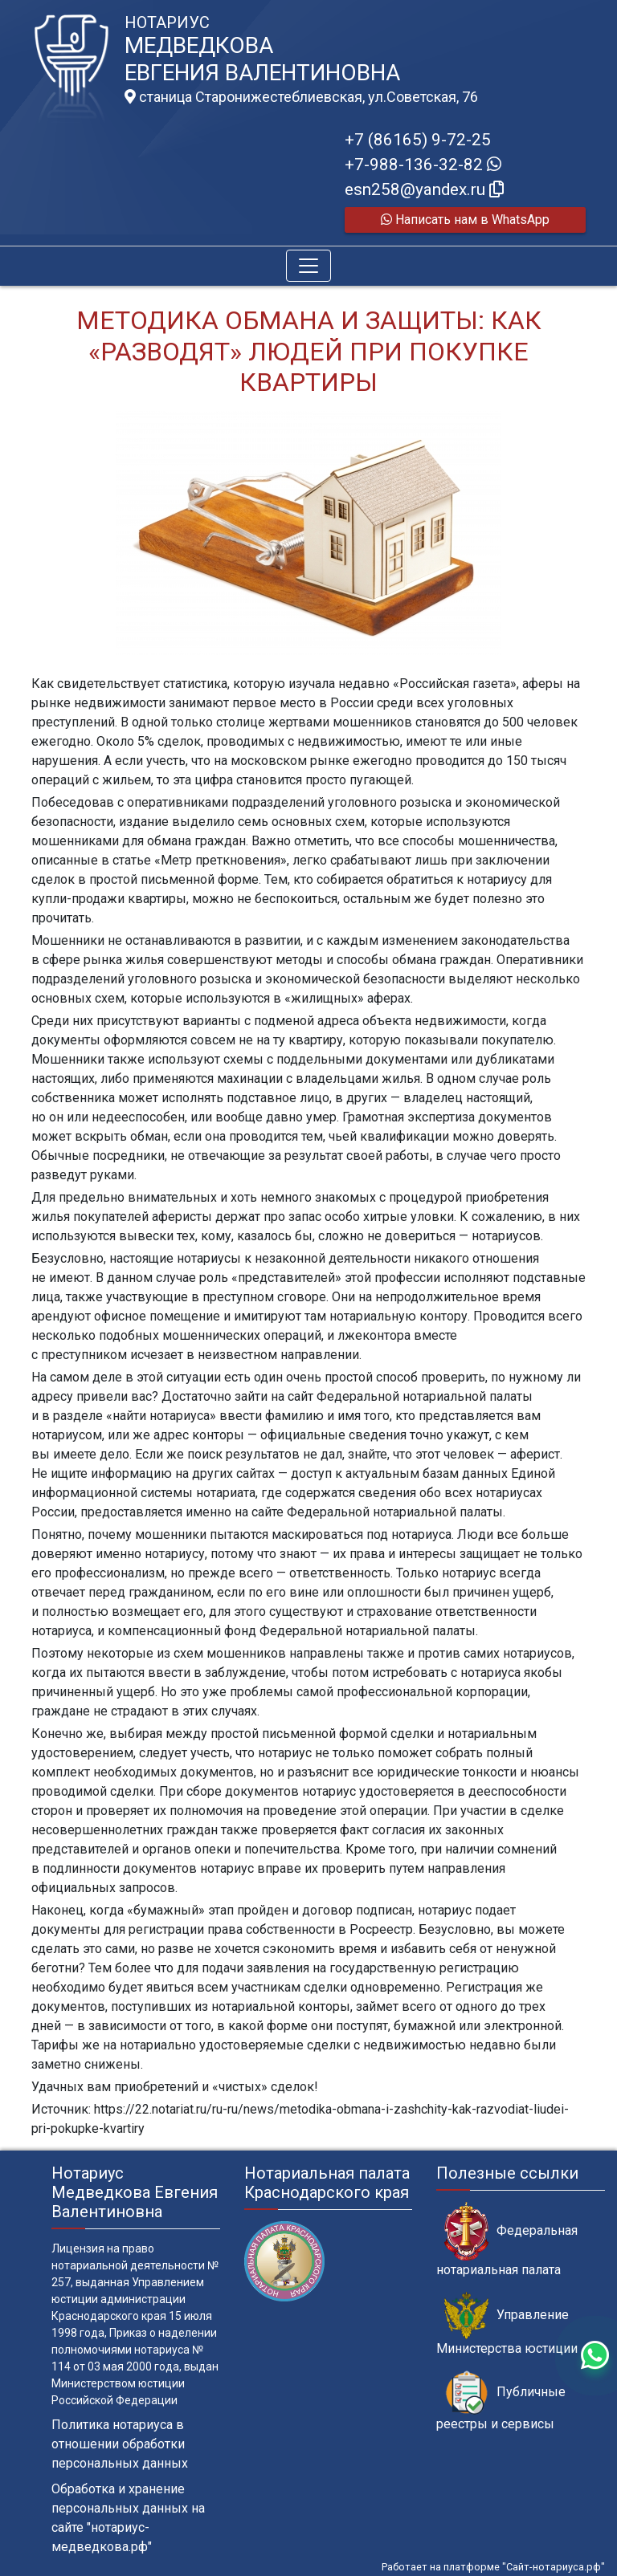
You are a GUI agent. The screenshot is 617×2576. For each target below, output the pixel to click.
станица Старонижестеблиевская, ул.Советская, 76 (301, 97)
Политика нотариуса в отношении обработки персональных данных (119, 2444)
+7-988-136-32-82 (423, 164)
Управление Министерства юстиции (507, 2324)
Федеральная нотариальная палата (507, 2239)
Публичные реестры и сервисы (501, 2401)
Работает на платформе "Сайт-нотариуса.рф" (493, 2567)
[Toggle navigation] (308, 266)
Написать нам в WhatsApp (465, 219)
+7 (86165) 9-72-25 (418, 139)
